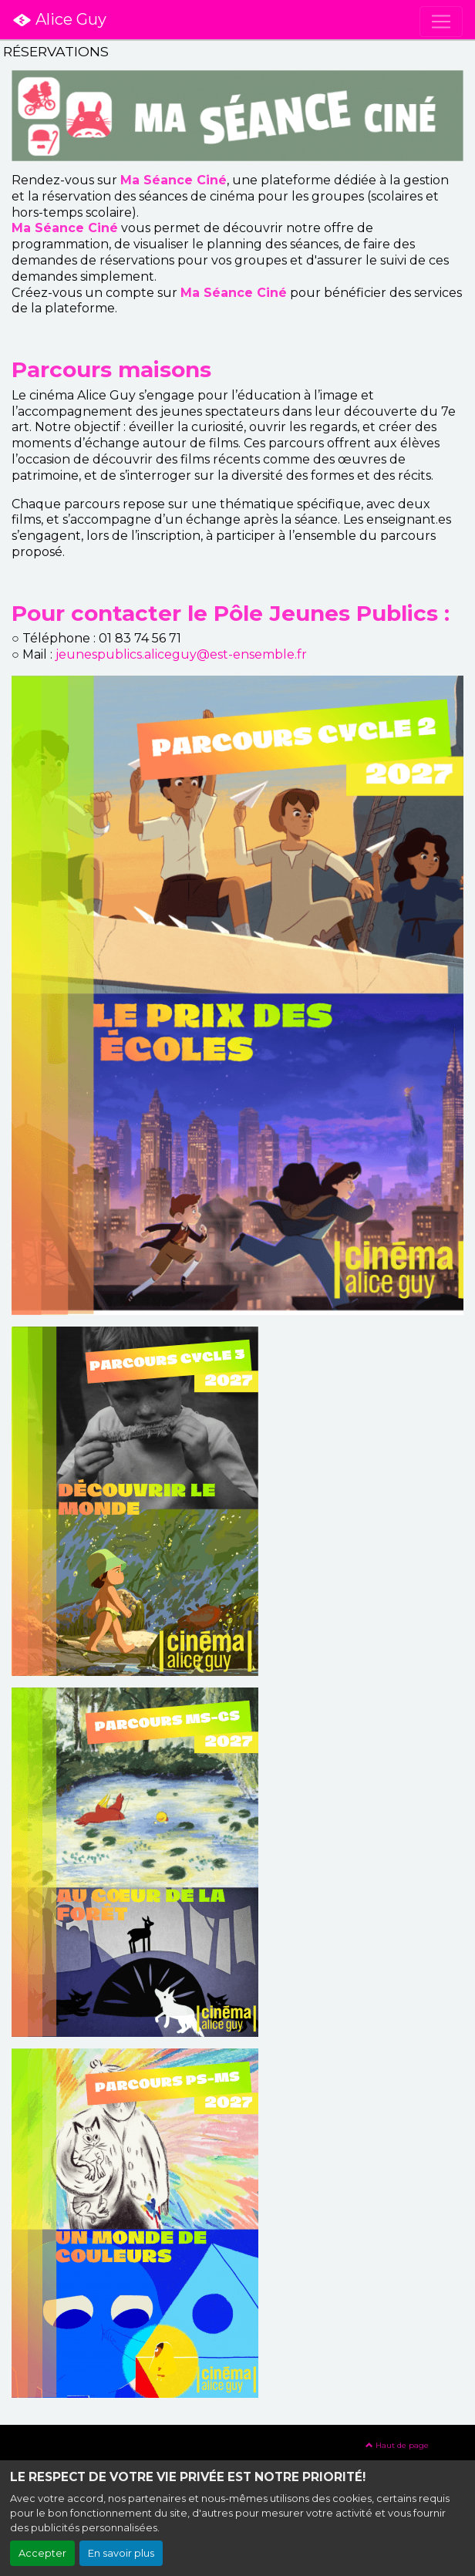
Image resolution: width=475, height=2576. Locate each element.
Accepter (42, 2553)
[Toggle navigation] (441, 21)
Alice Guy (59, 20)
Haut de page (397, 2445)
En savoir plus (121, 2553)
